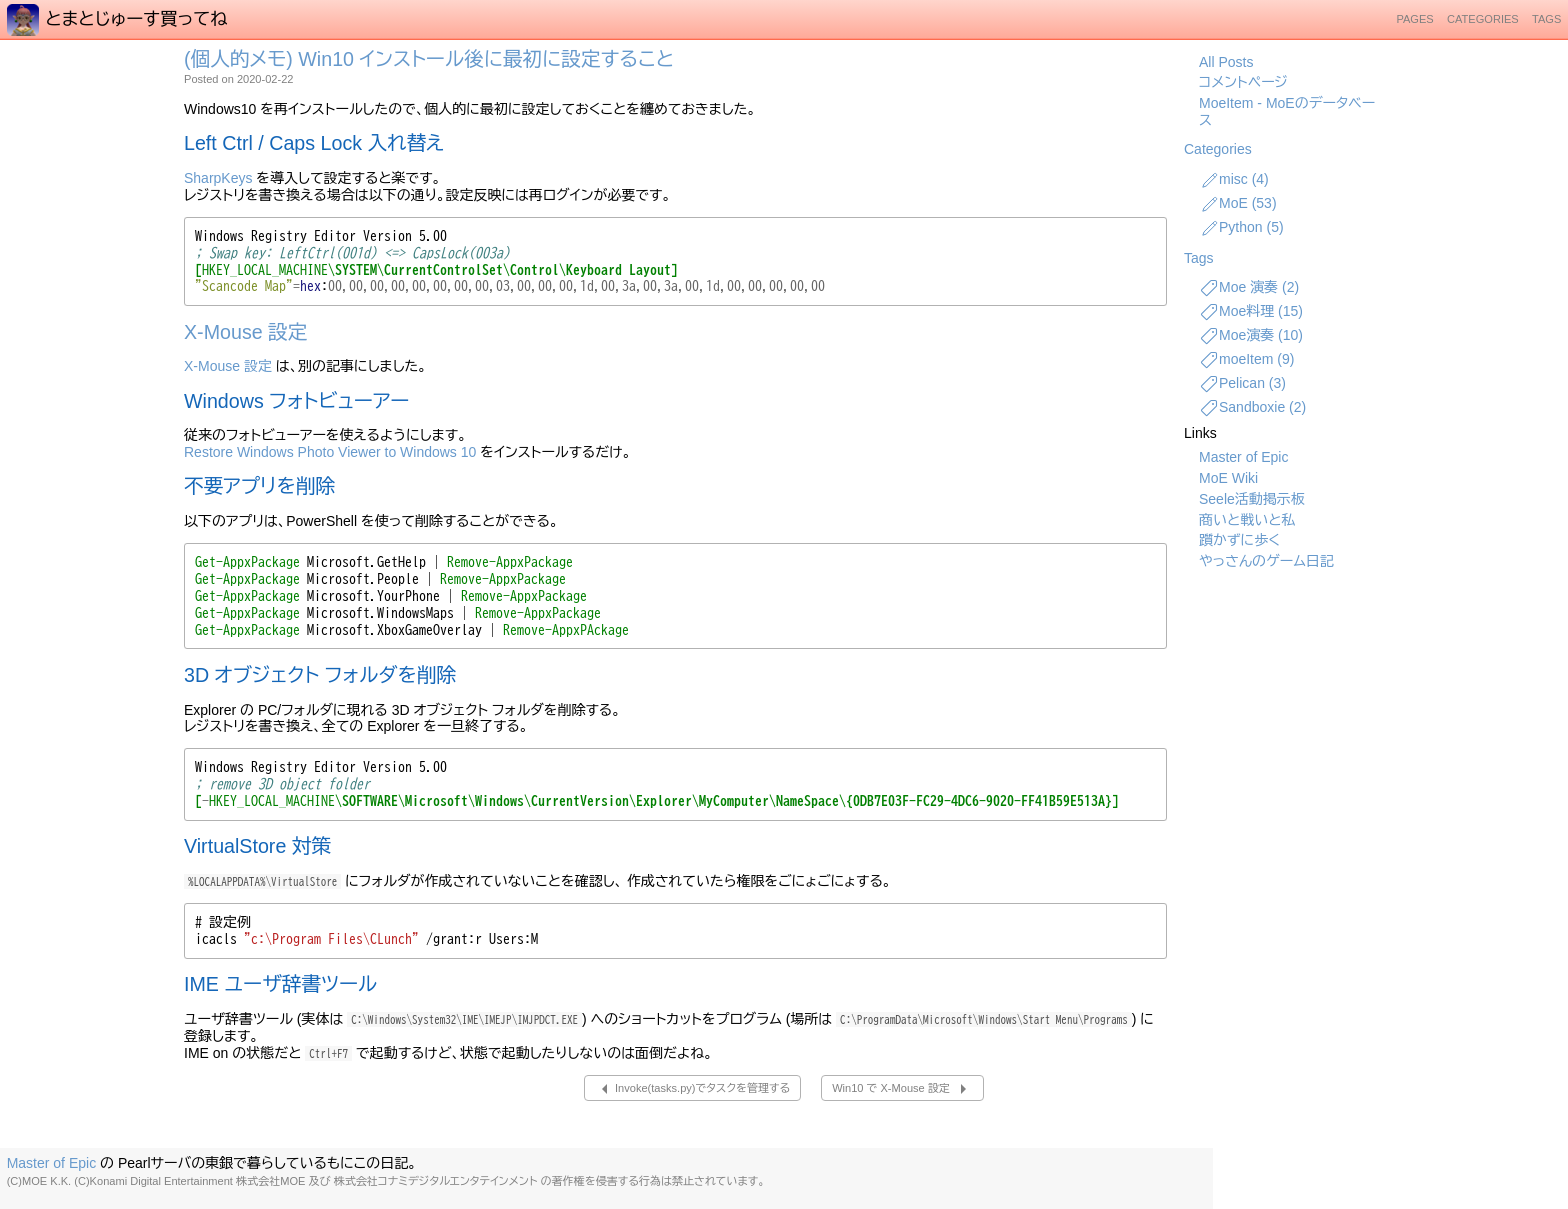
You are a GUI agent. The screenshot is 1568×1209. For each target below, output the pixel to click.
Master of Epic (1243, 457)
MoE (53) (1238, 204)
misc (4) (1234, 180)
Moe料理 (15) (1251, 312)
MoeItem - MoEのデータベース (1287, 111)
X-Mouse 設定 (245, 332)
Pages (1414, 19)
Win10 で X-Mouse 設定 (902, 1089)
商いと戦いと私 (1247, 520)
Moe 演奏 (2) (1249, 288)
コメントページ (1243, 82)
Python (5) (1241, 228)
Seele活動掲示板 (1252, 499)
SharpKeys (218, 178)
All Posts (1226, 62)
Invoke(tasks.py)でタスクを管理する (692, 1089)
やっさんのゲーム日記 (1266, 561)
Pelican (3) (1242, 384)
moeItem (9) (1246, 360)
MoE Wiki (1228, 478)
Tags (1546, 19)
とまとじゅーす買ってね (117, 20)
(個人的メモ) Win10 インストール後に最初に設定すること (429, 59)
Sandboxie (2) (1252, 408)
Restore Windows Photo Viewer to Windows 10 (330, 452)
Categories (1483, 19)
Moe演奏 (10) (1251, 336)
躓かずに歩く (1239, 540)
